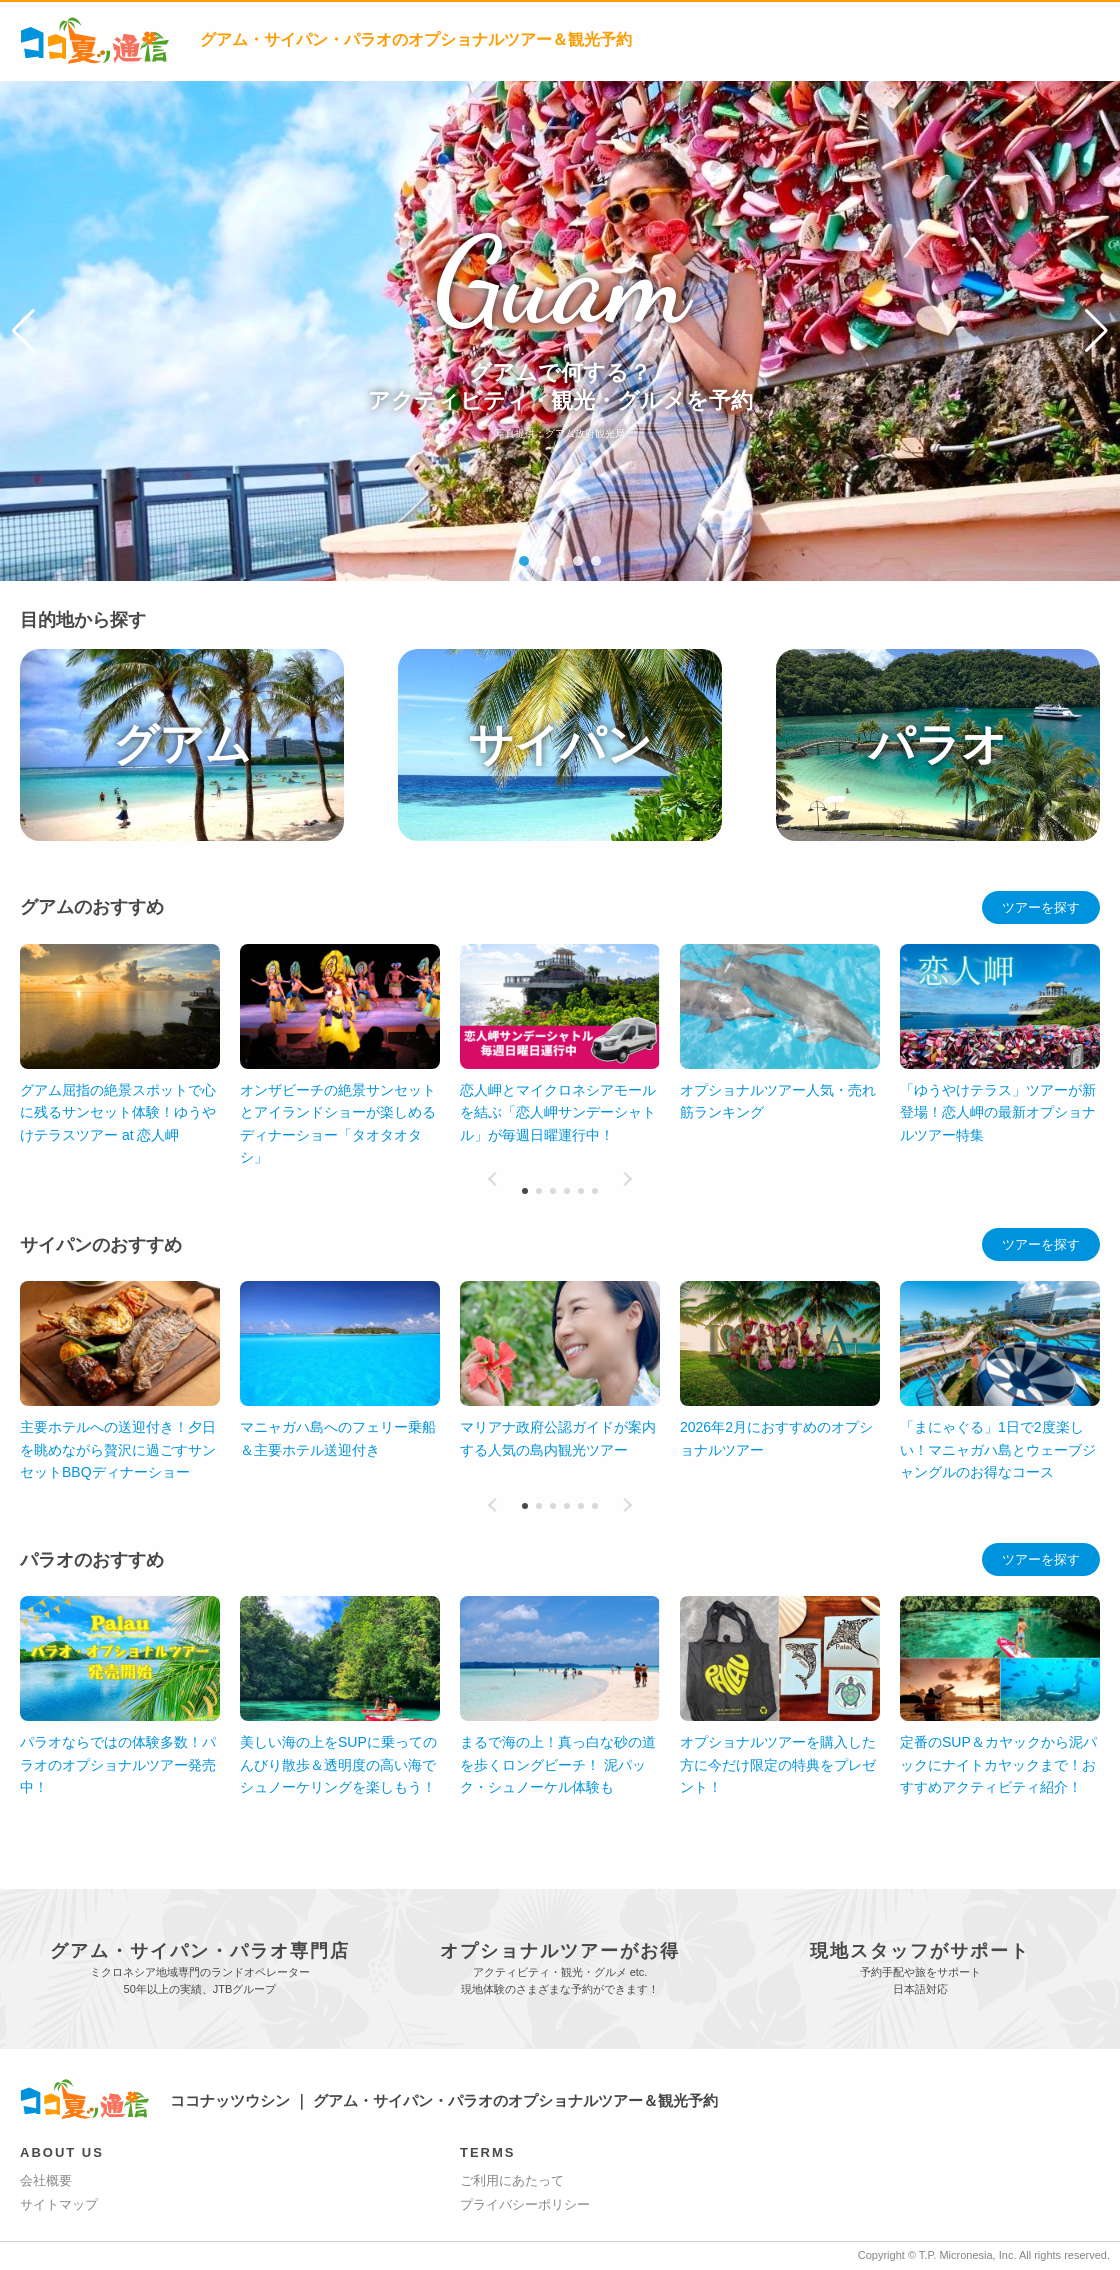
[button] (23, 331)
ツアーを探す (1041, 907)
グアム (182, 744)
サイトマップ (59, 2204)
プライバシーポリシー (525, 2204)
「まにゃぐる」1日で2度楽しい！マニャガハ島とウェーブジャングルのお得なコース (998, 1449)
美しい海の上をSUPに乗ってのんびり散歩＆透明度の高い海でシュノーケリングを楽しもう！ (338, 1764)
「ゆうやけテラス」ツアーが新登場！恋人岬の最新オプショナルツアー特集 (998, 1112)
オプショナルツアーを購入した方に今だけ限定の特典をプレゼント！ (778, 1764)
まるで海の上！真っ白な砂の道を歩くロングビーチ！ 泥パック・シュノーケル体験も (558, 1764)
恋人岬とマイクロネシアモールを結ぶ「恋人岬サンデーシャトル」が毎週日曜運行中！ (558, 1112)
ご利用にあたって (512, 2180)
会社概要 (46, 2180)
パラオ (938, 744)
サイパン (560, 744)
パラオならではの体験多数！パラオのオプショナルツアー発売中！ (118, 1764)
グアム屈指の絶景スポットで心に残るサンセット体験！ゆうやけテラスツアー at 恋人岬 (118, 1112)
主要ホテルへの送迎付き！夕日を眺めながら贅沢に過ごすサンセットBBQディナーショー (118, 1449)
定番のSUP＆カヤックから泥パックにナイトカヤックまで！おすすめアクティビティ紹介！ (998, 1764)
